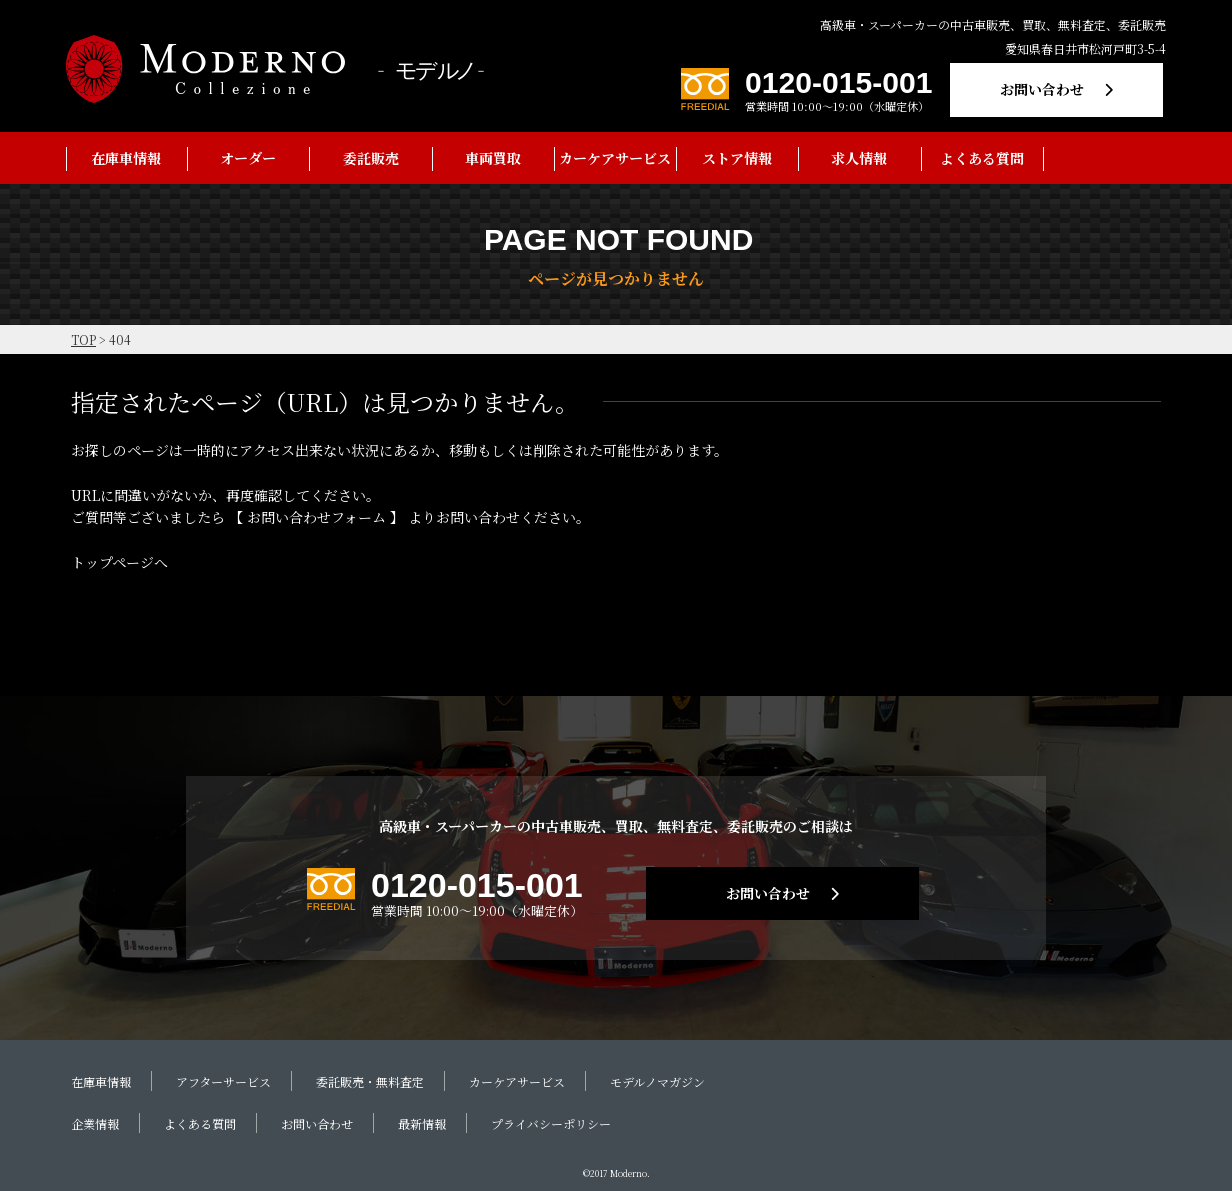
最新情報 (422, 1123)
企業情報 (95, 1123)
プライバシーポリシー (551, 1123)
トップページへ (119, 562)
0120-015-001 (838, 82)
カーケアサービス (615, 158)
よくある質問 (982, 158)
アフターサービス (223, 1081)
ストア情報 (737, 158)
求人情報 (859, 158)
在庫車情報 (126, 158)
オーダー (248, 158)
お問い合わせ (1042, 89)
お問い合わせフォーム (316, 517)
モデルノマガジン (657, 1081)
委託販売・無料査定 (370, 1081)
